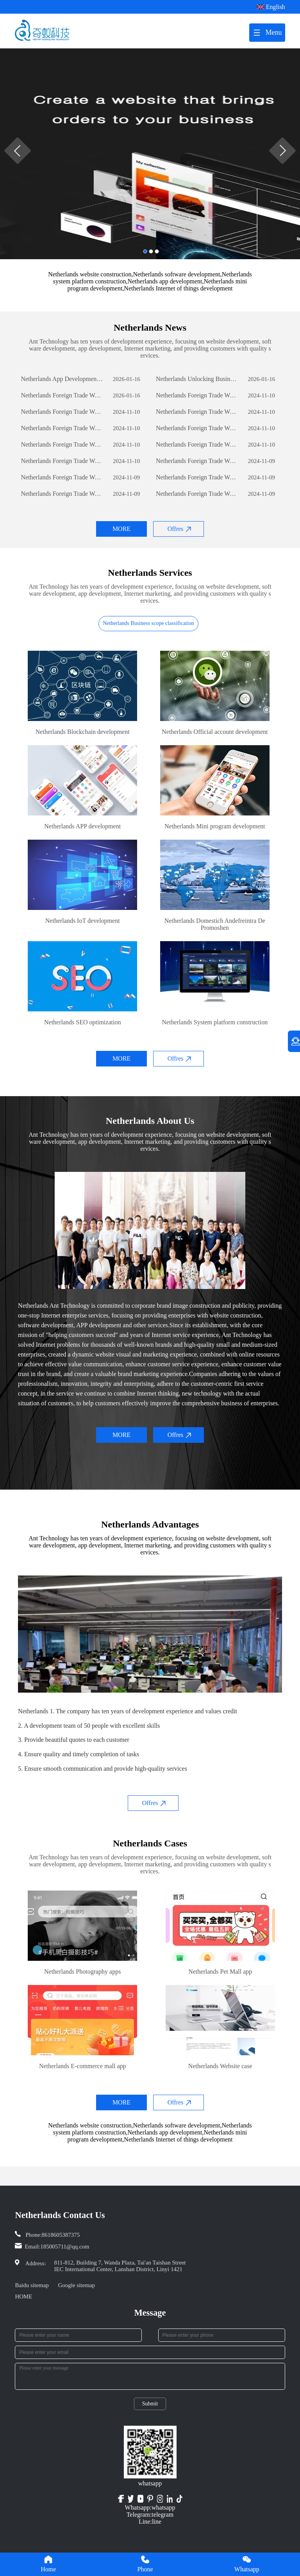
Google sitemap (76, 2285)
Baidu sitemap (31, 2285)
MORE (121, 528)
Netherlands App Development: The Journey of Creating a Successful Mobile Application (62, 379)
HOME (23, 2296)
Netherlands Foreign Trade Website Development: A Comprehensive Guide (62, 395)
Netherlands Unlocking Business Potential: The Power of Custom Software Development (197, 379)
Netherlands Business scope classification (148, 623)
